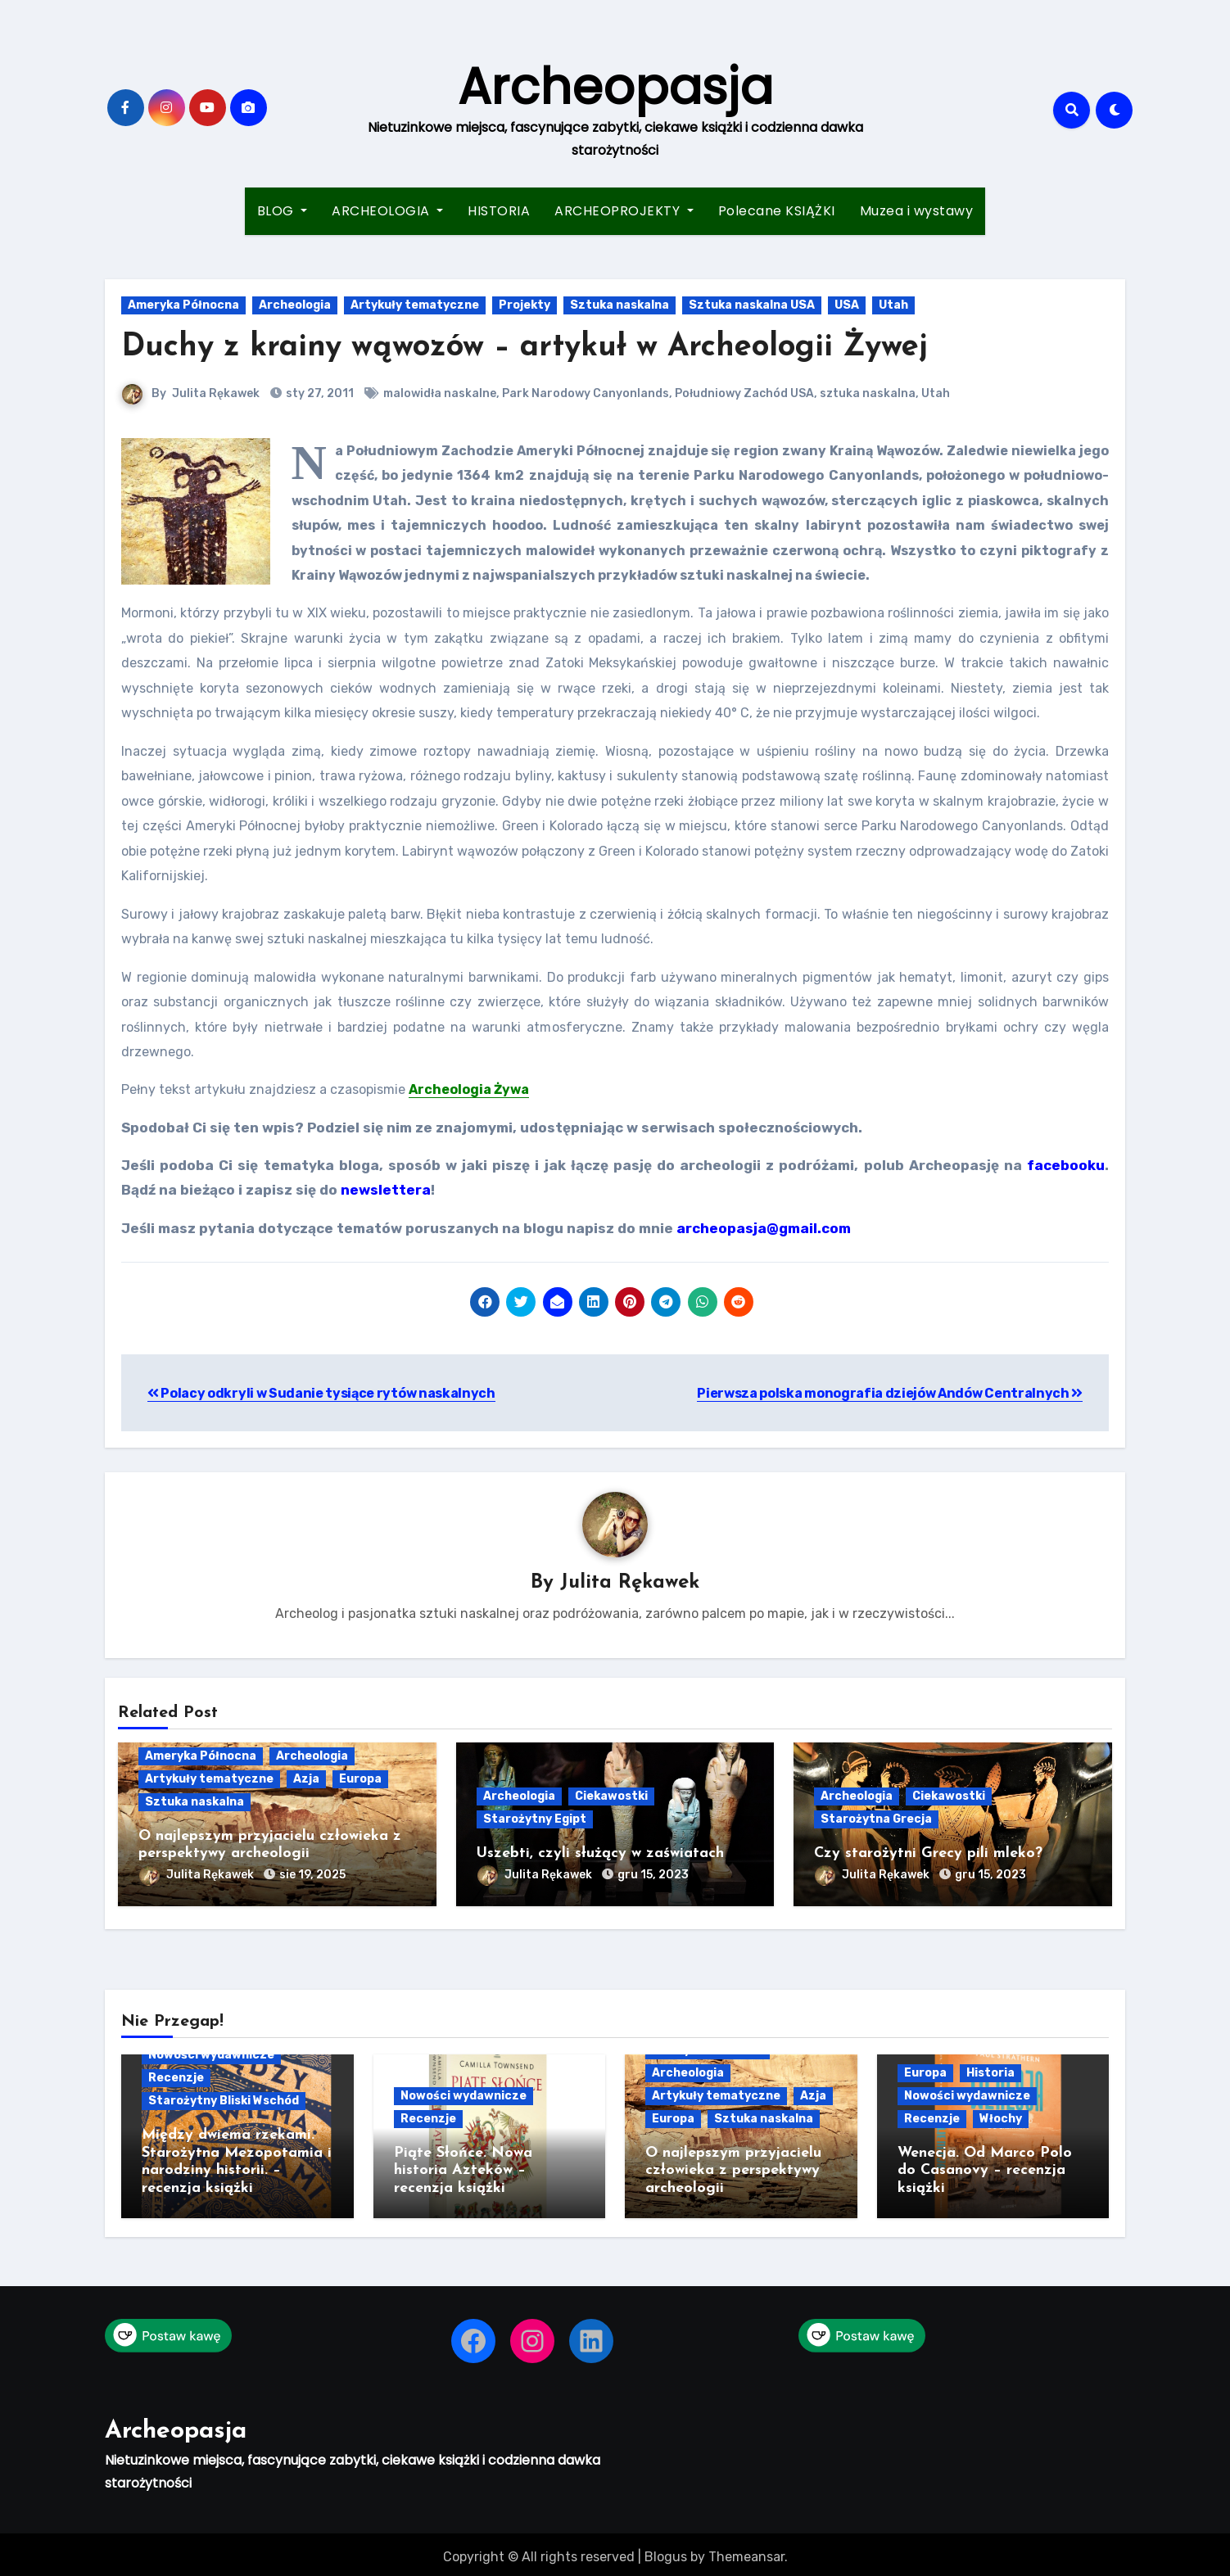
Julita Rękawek (216, 393)
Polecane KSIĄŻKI (776, 210)
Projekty (524, 305)
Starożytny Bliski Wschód (223, 2098)
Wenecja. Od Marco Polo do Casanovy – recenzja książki (985, 2168)
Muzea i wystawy (917, 210)
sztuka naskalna (868, 393)
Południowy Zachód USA (744, 393)
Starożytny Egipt (534, 1820)
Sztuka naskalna (619, 305)
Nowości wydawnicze (211, 2052)
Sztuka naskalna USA (752, 305)
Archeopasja (615, 86)
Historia (990, 2070)
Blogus (665, 2552)
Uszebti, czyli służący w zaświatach (600, 1854)
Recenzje (176, 2075)
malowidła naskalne (439, 393)
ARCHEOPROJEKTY (624, 210)
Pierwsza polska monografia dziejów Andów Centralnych (890, 1393)
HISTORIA (499, 210)
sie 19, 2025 (312, 1875)
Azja (306, 1779)
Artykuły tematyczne (414, 305)
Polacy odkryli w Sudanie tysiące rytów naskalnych (321, 1393)
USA (846, 305)
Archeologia (295, 305)
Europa (360, 1779)
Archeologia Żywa (469, 1089)
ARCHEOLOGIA (387, 210)
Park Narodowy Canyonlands (585, 393)
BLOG (282, 210)
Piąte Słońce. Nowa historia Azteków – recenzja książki (463, 2168)
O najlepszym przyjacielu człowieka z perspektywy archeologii (733, 2168)
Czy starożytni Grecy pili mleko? (928, 1854)
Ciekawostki (611, 1797)
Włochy (1000, 2116)
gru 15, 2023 (653, 1875)
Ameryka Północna (183, 305)
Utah (893, 305)
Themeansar (746, 2552)
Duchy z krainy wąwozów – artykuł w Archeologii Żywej (524, 348)
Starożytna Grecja (876, 1820)
